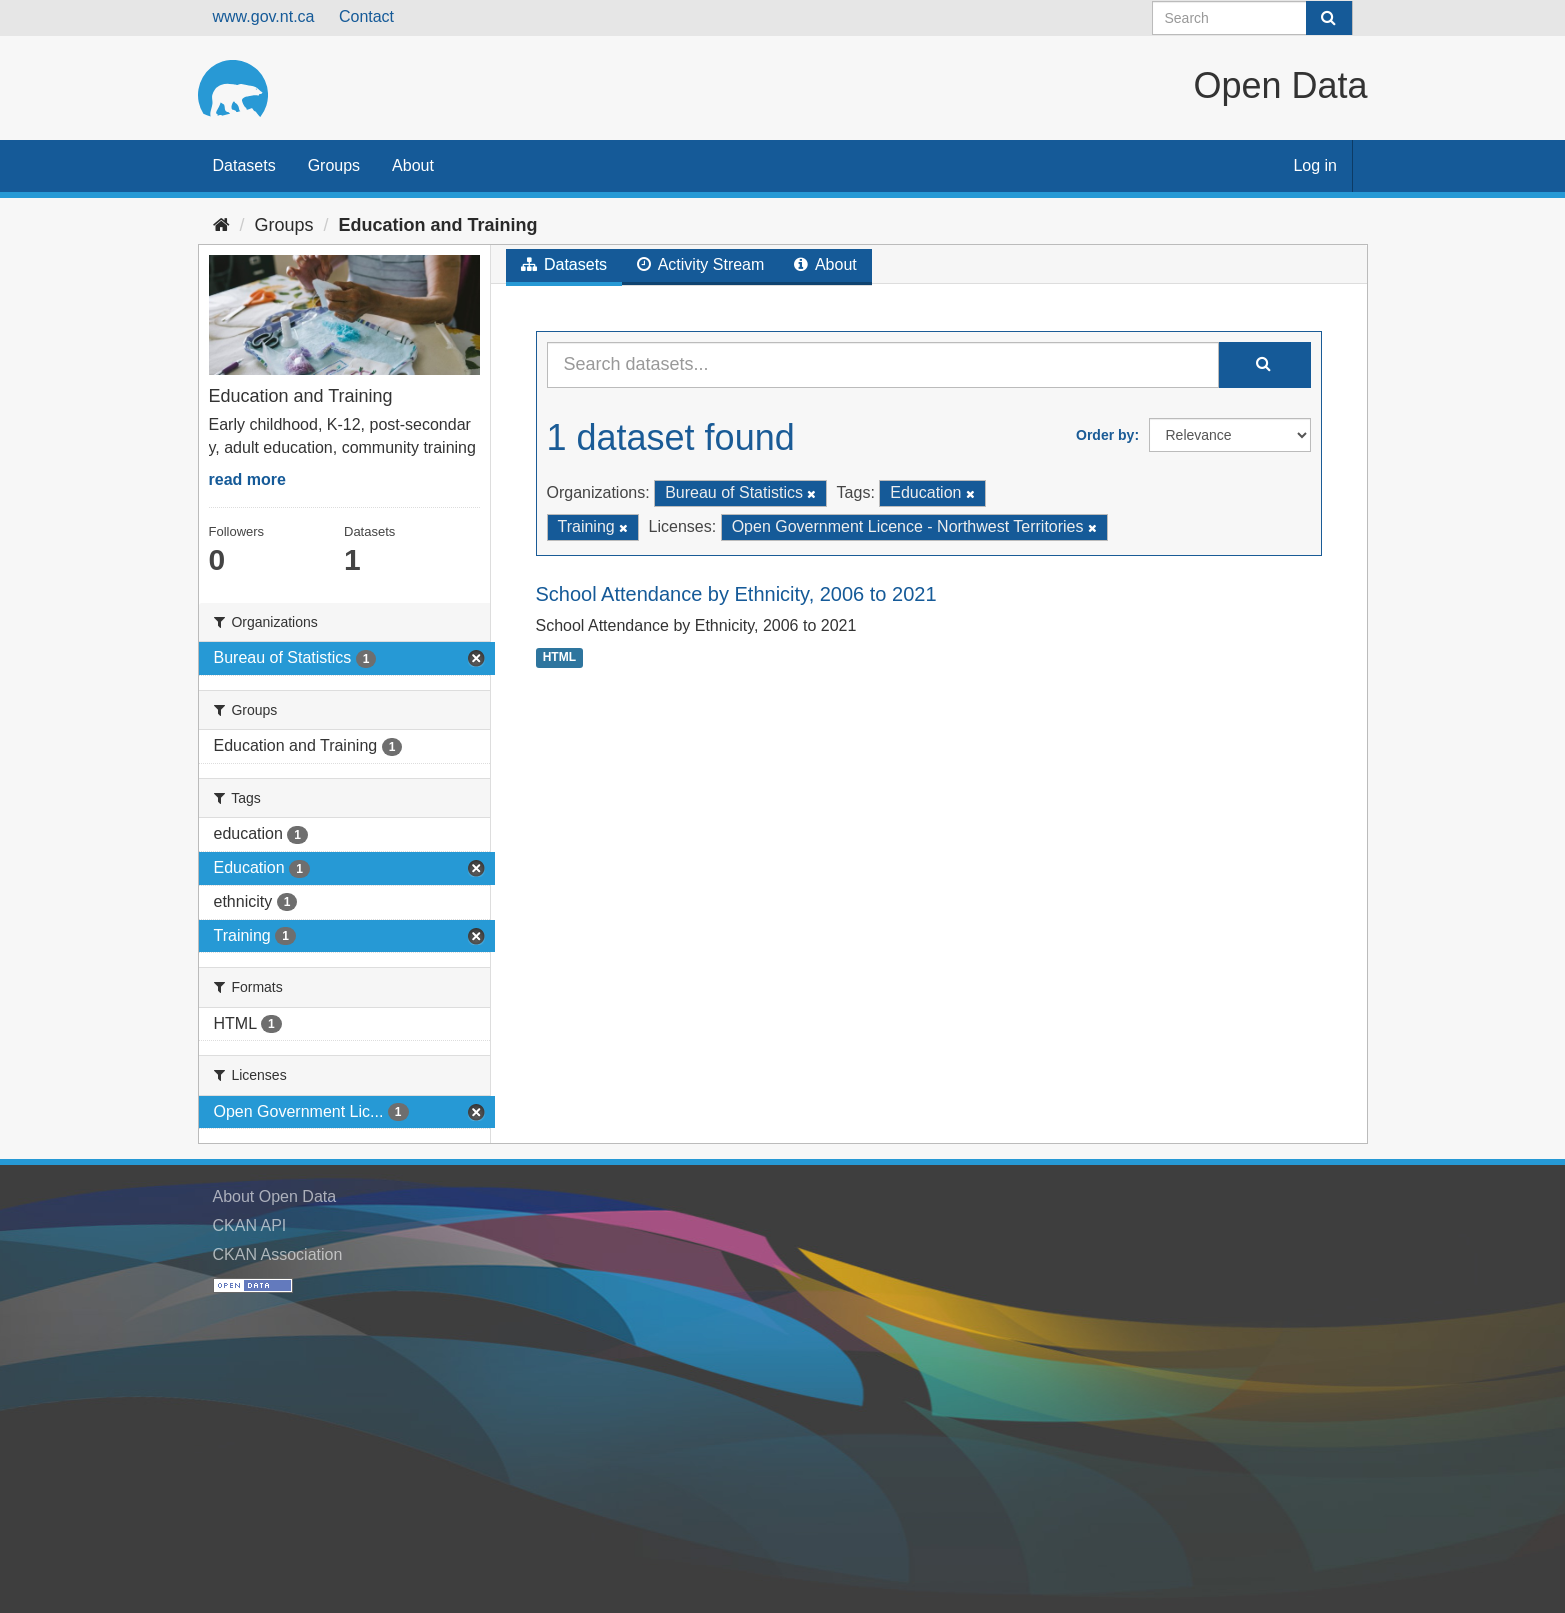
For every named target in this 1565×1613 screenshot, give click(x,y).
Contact (366, 16)
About (413, 165)
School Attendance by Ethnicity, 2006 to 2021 (736, 594)
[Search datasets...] (883, 365)
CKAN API (250, 1225)
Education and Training (438, 225)
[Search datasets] (1252, 18)
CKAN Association (278, 1254)
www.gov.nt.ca (264, 16)
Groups (334, 165)
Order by (1105, 435)
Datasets (244, 165)
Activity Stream (700, 264)
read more (247, 479)
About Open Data (275, 1196)
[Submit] (1329, 18)
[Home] (221, 225)
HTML (559, 657)
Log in (1315, 165)
